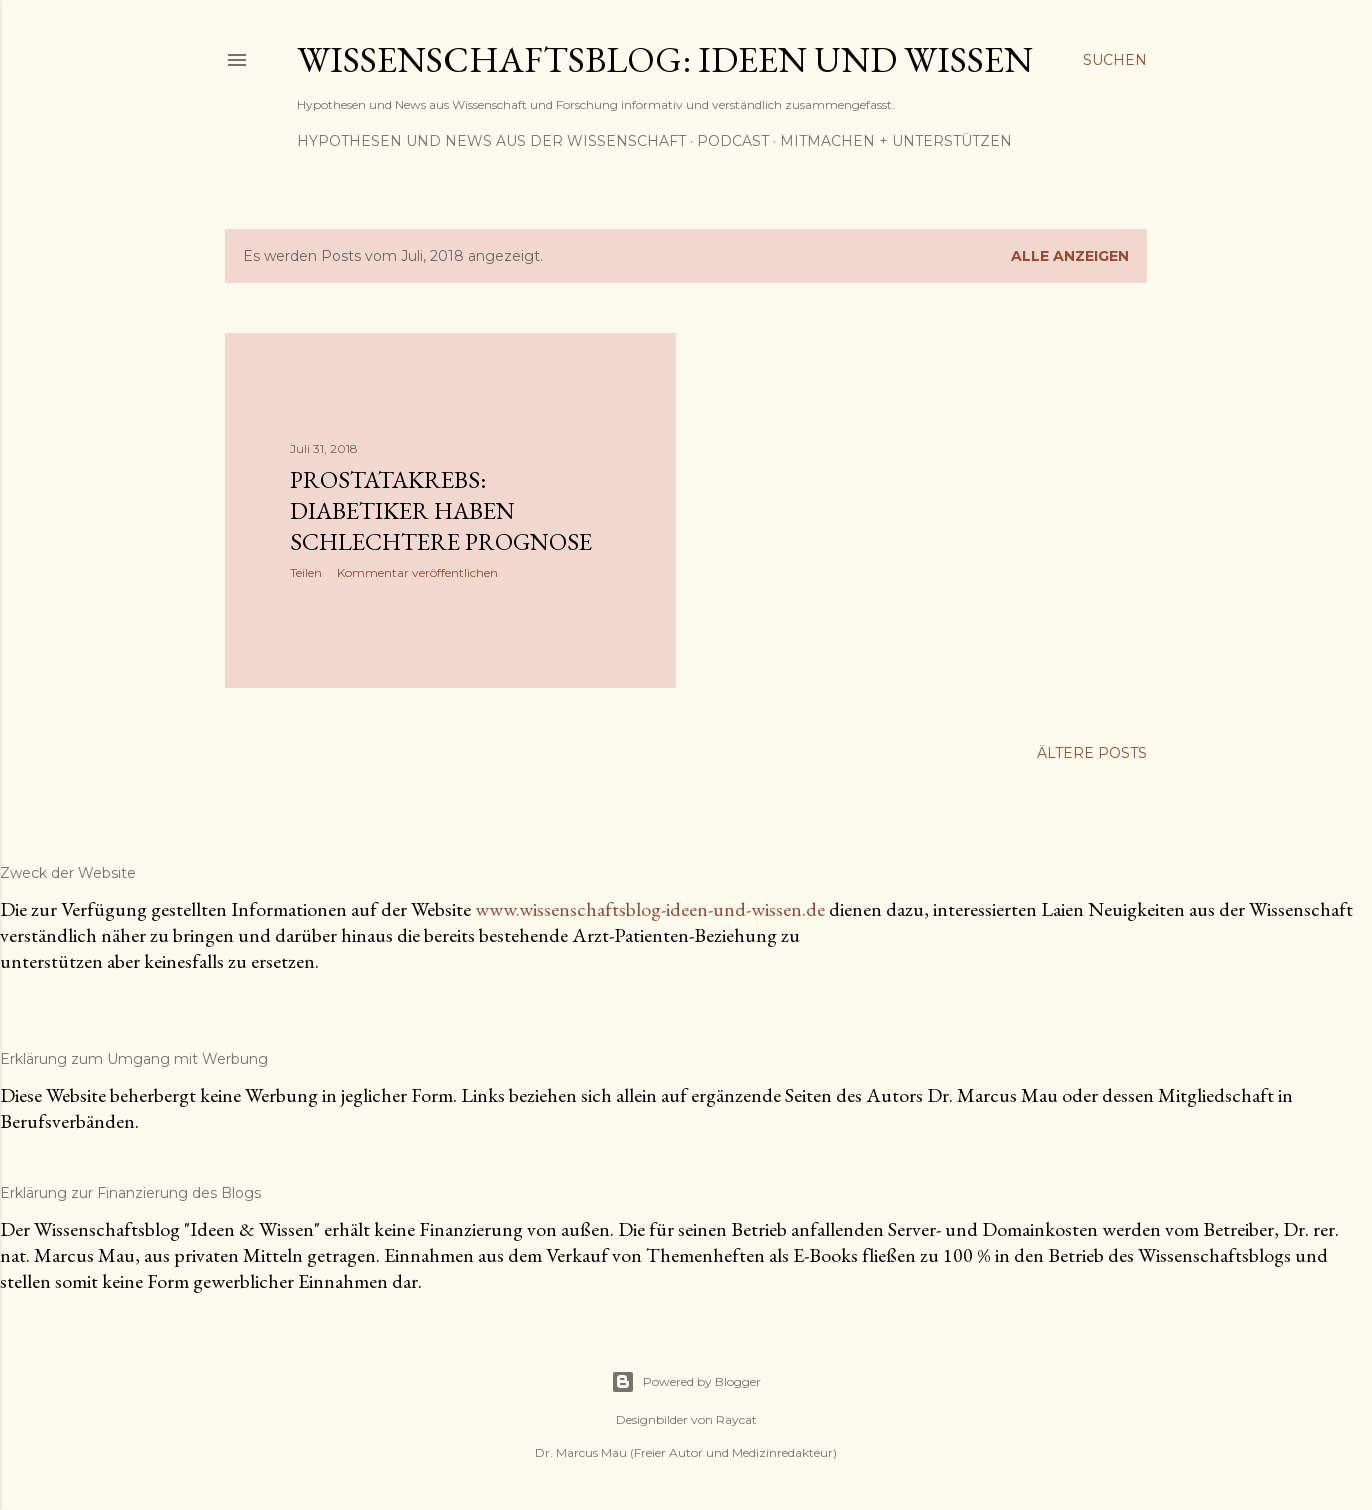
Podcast (733, 141)
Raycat (736, 1419)
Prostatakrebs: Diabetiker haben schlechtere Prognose (441, 510)
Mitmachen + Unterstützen (896, 141)
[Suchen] (1115, 60)
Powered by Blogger (686, 1382)
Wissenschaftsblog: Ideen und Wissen (665, 59)
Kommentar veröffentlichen (417, 572)
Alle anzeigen (1070, 256)
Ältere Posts (1092, 753)
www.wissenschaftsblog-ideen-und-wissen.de (650, 909)
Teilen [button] (306, 572)
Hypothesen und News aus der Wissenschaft (491, 141)
